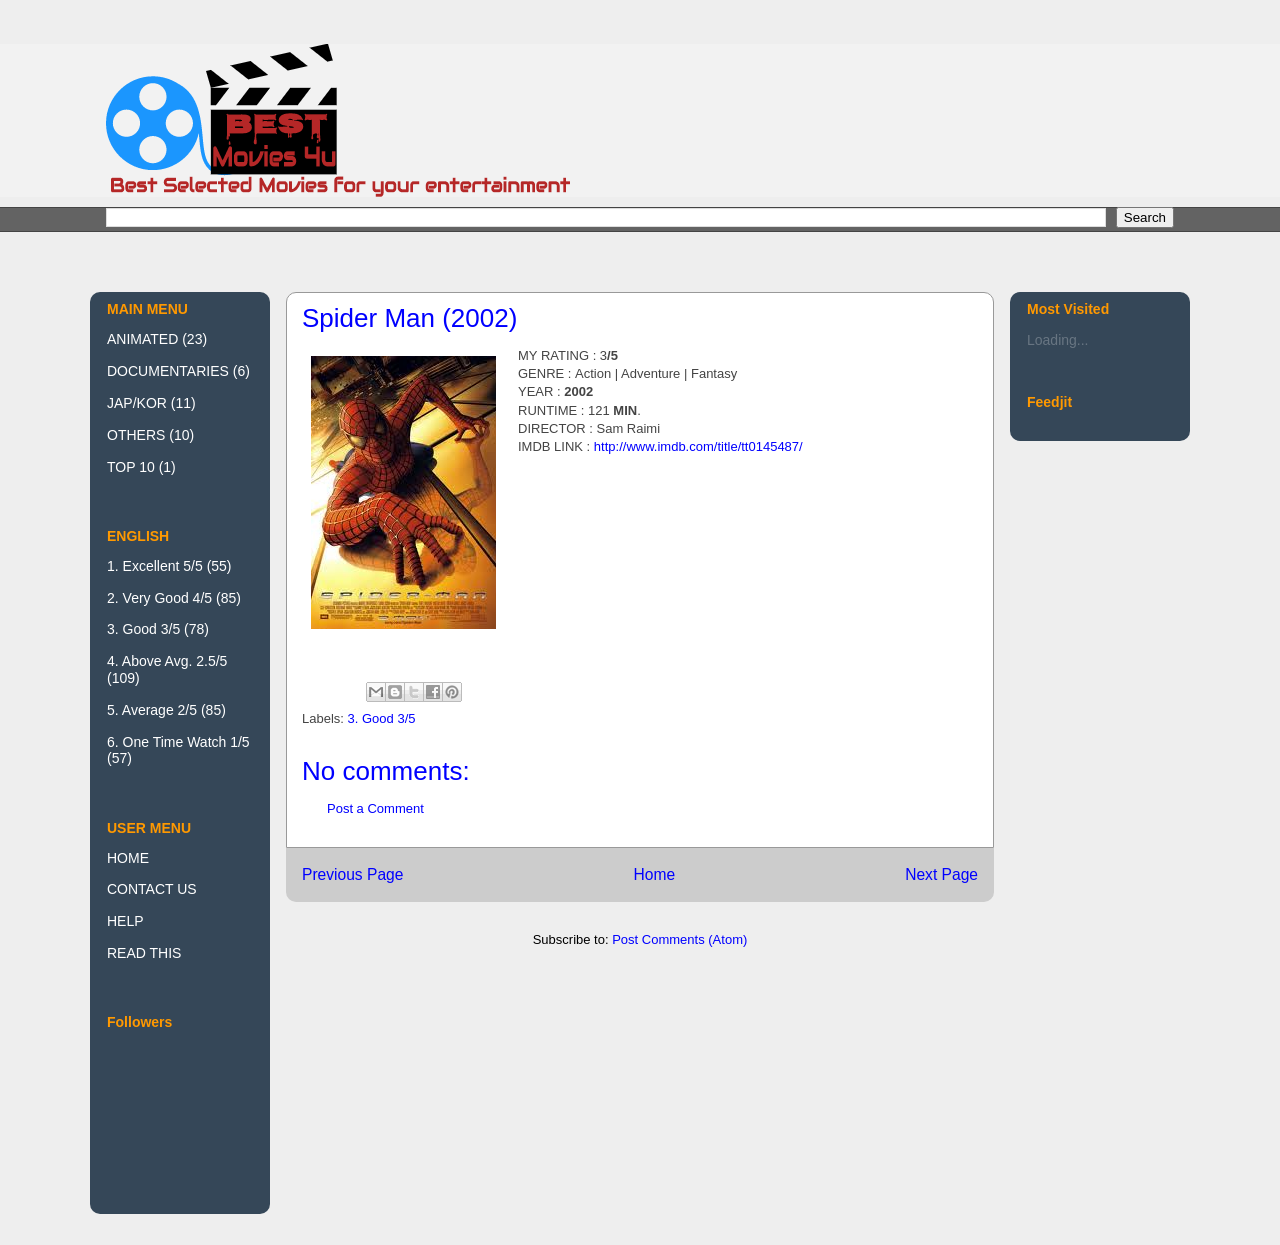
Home (654, 874)
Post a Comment (375, 808)
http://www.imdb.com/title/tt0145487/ (698, 446)
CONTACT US (152, 889)
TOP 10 (131, 467)
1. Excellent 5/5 (155, 566)
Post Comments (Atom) (679, 939)
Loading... (1058, 340)
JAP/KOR (137, 403)
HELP (125, 921)
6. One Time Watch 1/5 (178, 742)
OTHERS (136, 435)
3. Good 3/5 (382, 718)
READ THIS (144, 953)
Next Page (941, 874)
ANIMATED (142, 339)
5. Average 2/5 (152, 710)
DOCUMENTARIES (168, 371)
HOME (128, 858)
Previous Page (352, 874)
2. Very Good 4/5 (159, 598)
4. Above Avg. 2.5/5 (167, 661)
